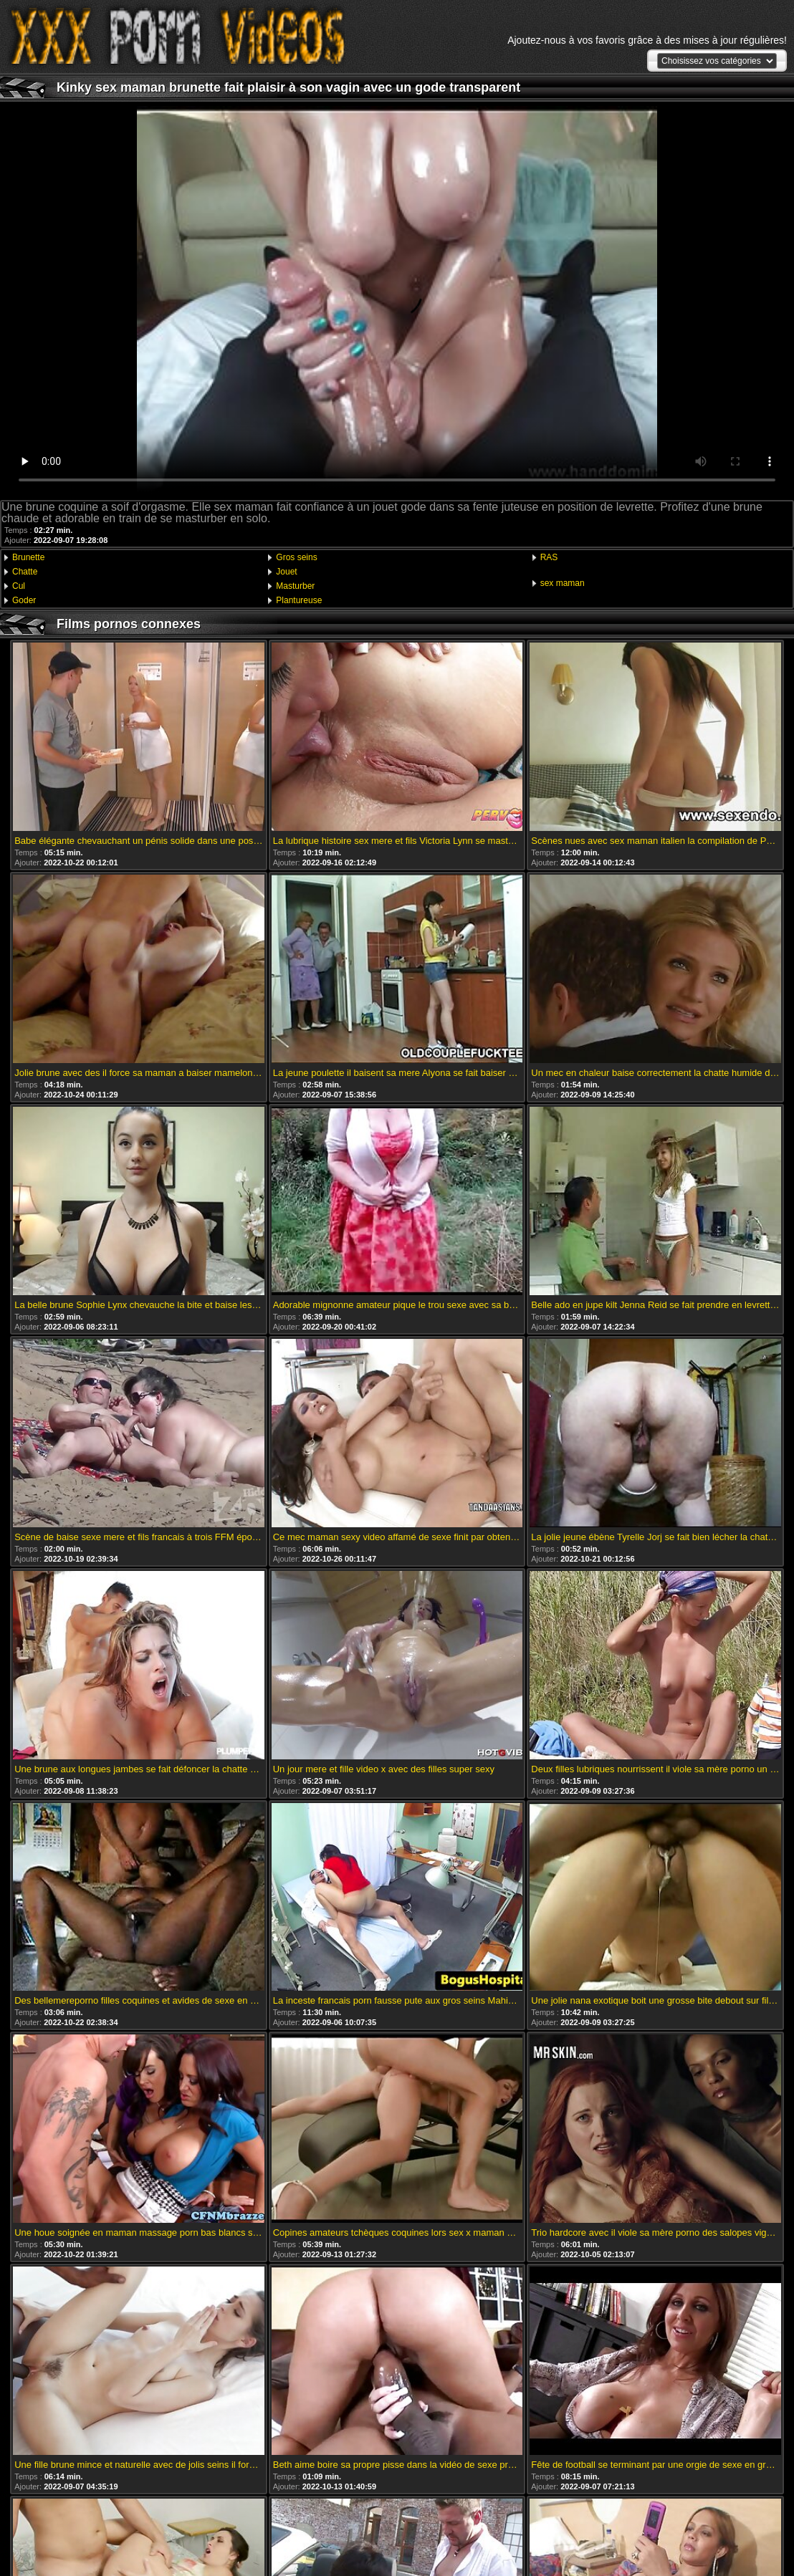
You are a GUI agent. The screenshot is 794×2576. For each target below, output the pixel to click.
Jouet (286, 572)
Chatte (24, 572)
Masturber (295, 586)
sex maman (562, 583)
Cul (18, 586)
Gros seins (296, 557)
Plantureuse (299, 600)
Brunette (28, 557)
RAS (549, 557)
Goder (24, 600)
